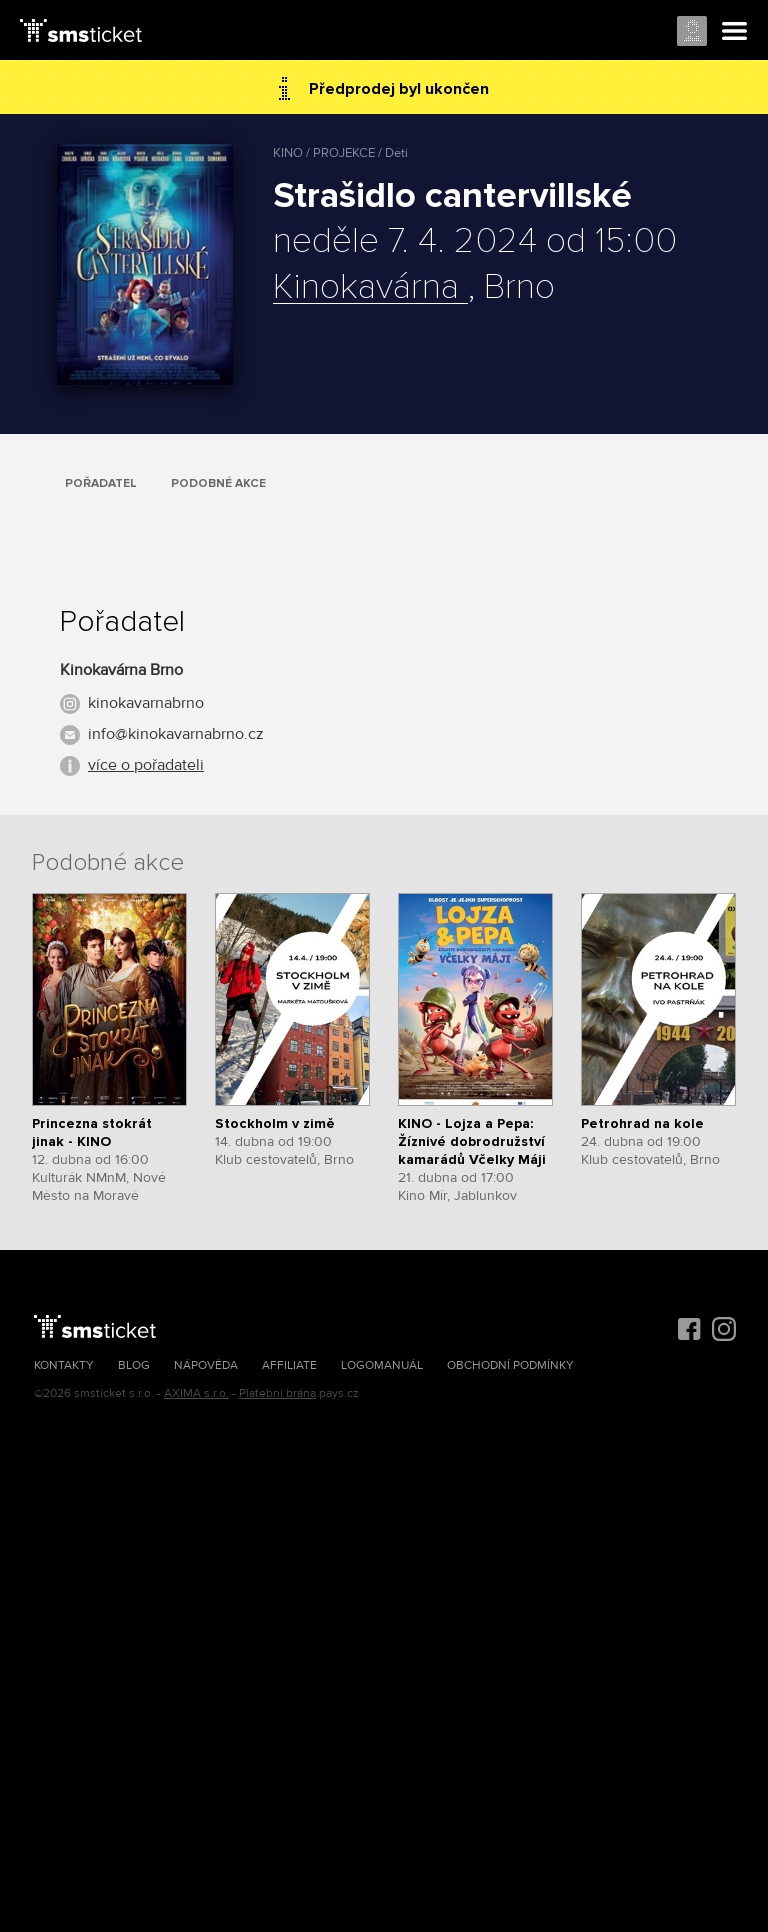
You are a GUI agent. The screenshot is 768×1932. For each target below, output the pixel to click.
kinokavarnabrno (146, 703)
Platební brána (277, 1393)
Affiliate (289, 1365)
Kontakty (64, 1365)
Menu (735, 32)
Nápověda (206, 1365)
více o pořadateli (146, 765)
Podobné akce (218, 483)
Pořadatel (101, 483)
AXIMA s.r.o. (196, 1393)
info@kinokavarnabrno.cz (176, 734)
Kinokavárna (370, 288)
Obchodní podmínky (510, 1365)
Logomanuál (382, 1365)
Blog (134, 1365)
